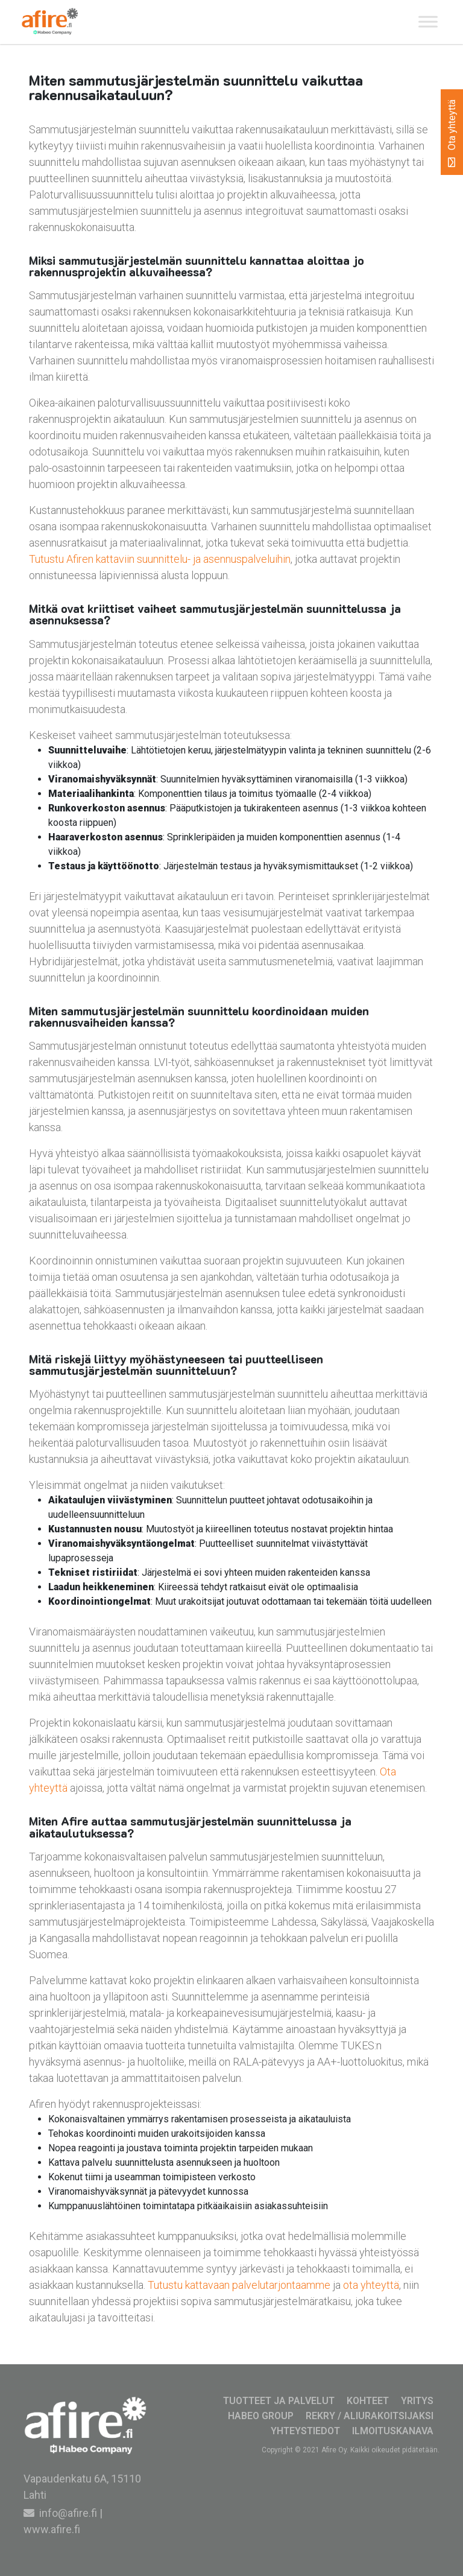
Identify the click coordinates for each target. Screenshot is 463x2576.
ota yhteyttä (371, 2285)
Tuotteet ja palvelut (279, 2400)
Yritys (417, 2400)
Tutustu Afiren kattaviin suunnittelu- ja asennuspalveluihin (160, 559)
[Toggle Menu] (428, 22)
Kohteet (368, 2400)
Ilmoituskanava (392, 2431)
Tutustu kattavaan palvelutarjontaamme (239, 2285)
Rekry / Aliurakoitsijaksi (369, 2416)
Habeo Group (261, 2416)
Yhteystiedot (305, 2431)
